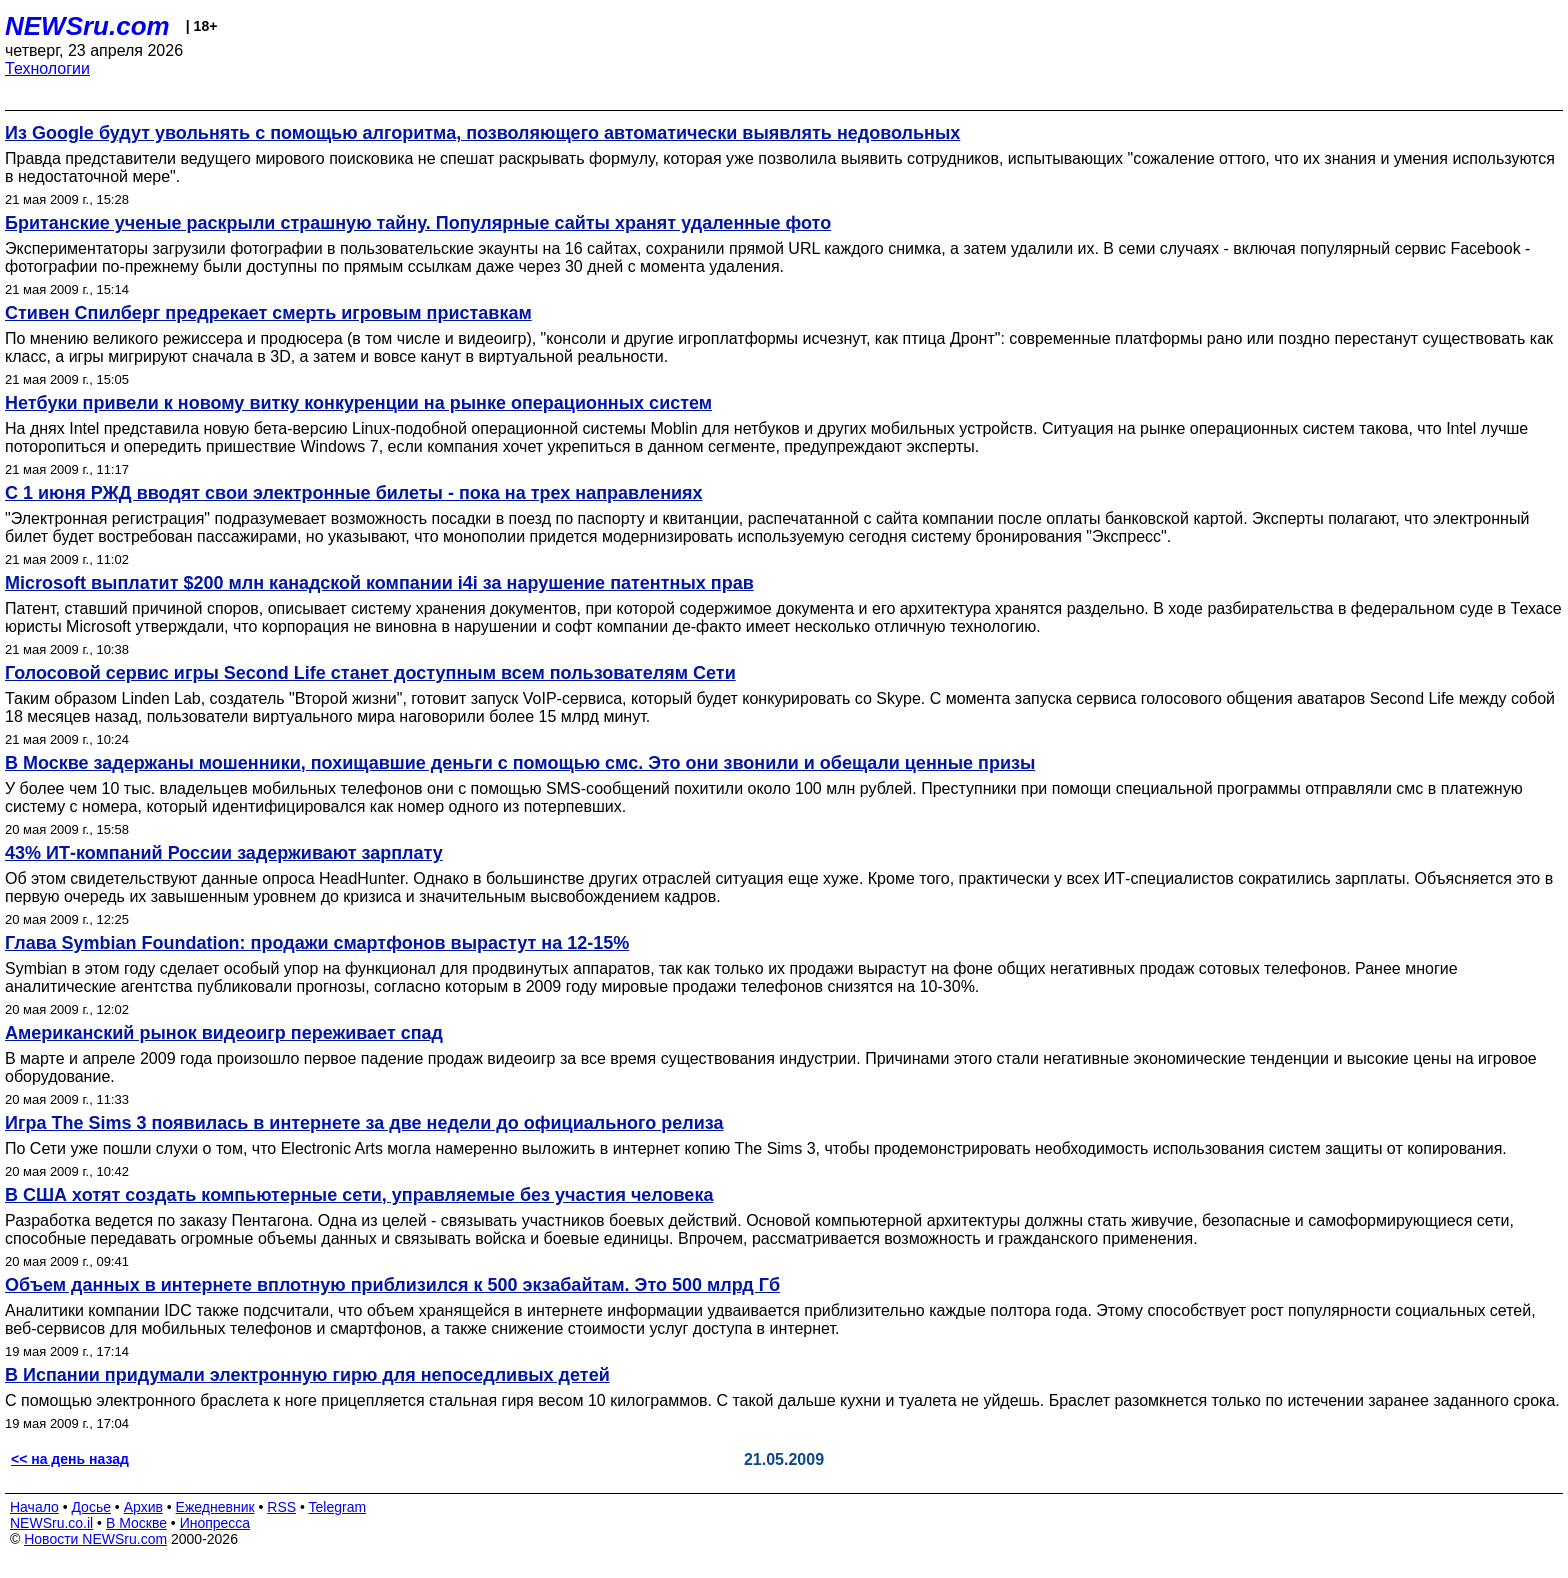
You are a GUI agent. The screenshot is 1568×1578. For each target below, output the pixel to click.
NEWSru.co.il (51, 1523)
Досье (91, 1507)
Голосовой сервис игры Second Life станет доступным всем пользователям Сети (370, 673)
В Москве (136, 1523)
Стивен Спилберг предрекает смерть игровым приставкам (268, 313)
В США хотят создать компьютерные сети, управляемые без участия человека (359, 1195)
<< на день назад (70, 1459)
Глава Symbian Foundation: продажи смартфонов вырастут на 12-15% (317, 943)
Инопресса (215, 1523)
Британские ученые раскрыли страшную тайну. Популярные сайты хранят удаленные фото (418, 223)
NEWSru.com (87, 26)
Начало (34, 1507)
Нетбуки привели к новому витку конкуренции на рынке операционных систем (358, 403)
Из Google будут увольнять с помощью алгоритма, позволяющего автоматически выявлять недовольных (482, 133)
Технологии (47, 68)
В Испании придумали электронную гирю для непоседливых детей (307, 1375)
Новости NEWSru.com (95, 1539)
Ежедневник (215, 1507)
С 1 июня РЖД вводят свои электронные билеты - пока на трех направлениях (354, 493)
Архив (143, 1507)
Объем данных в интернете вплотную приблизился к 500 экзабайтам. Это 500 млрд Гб (392, 1285)
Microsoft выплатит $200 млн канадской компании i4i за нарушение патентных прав (379, 583)
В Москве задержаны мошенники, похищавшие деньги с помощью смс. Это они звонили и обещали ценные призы (520, 763)
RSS (281, 1507)
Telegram (338, 1507)
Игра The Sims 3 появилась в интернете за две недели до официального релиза (364, 1123)
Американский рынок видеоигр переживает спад (224, 1033)
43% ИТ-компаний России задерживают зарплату (224, 853)
